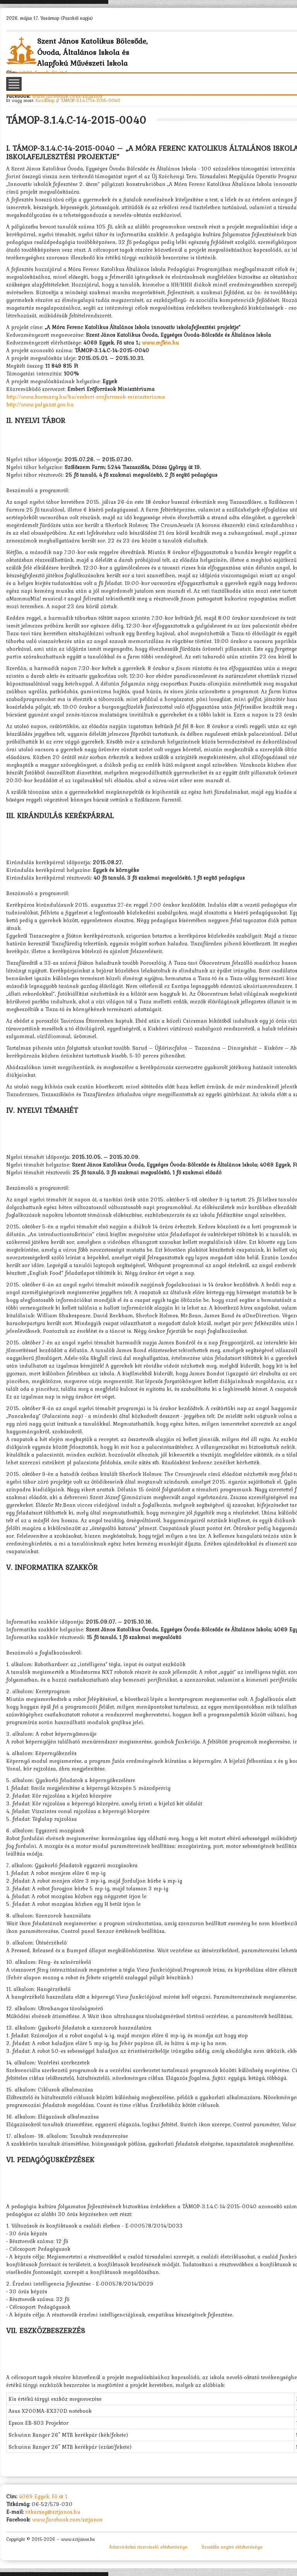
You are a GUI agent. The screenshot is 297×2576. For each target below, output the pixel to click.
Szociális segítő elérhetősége (232, 2547)
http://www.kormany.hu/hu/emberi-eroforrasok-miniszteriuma (85, 397)
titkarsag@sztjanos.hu (53, 2512)
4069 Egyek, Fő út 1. (43, 2496)
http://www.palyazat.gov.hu (40, 404)
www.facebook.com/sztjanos (67, 96)
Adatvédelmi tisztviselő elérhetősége (148, 2547)
